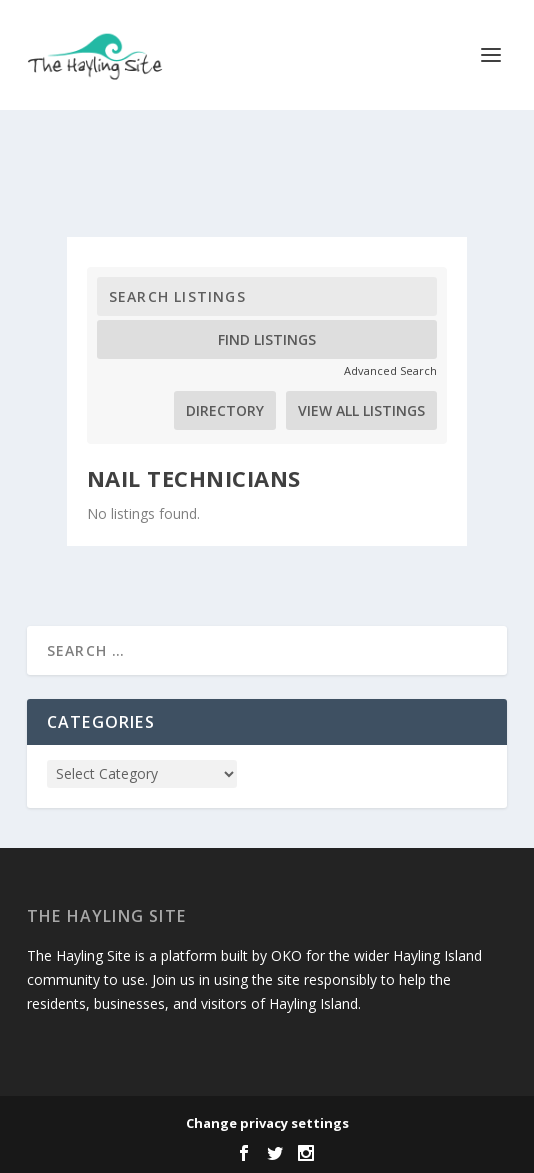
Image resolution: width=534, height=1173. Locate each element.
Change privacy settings (267, 1123)
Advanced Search (390, 370)
